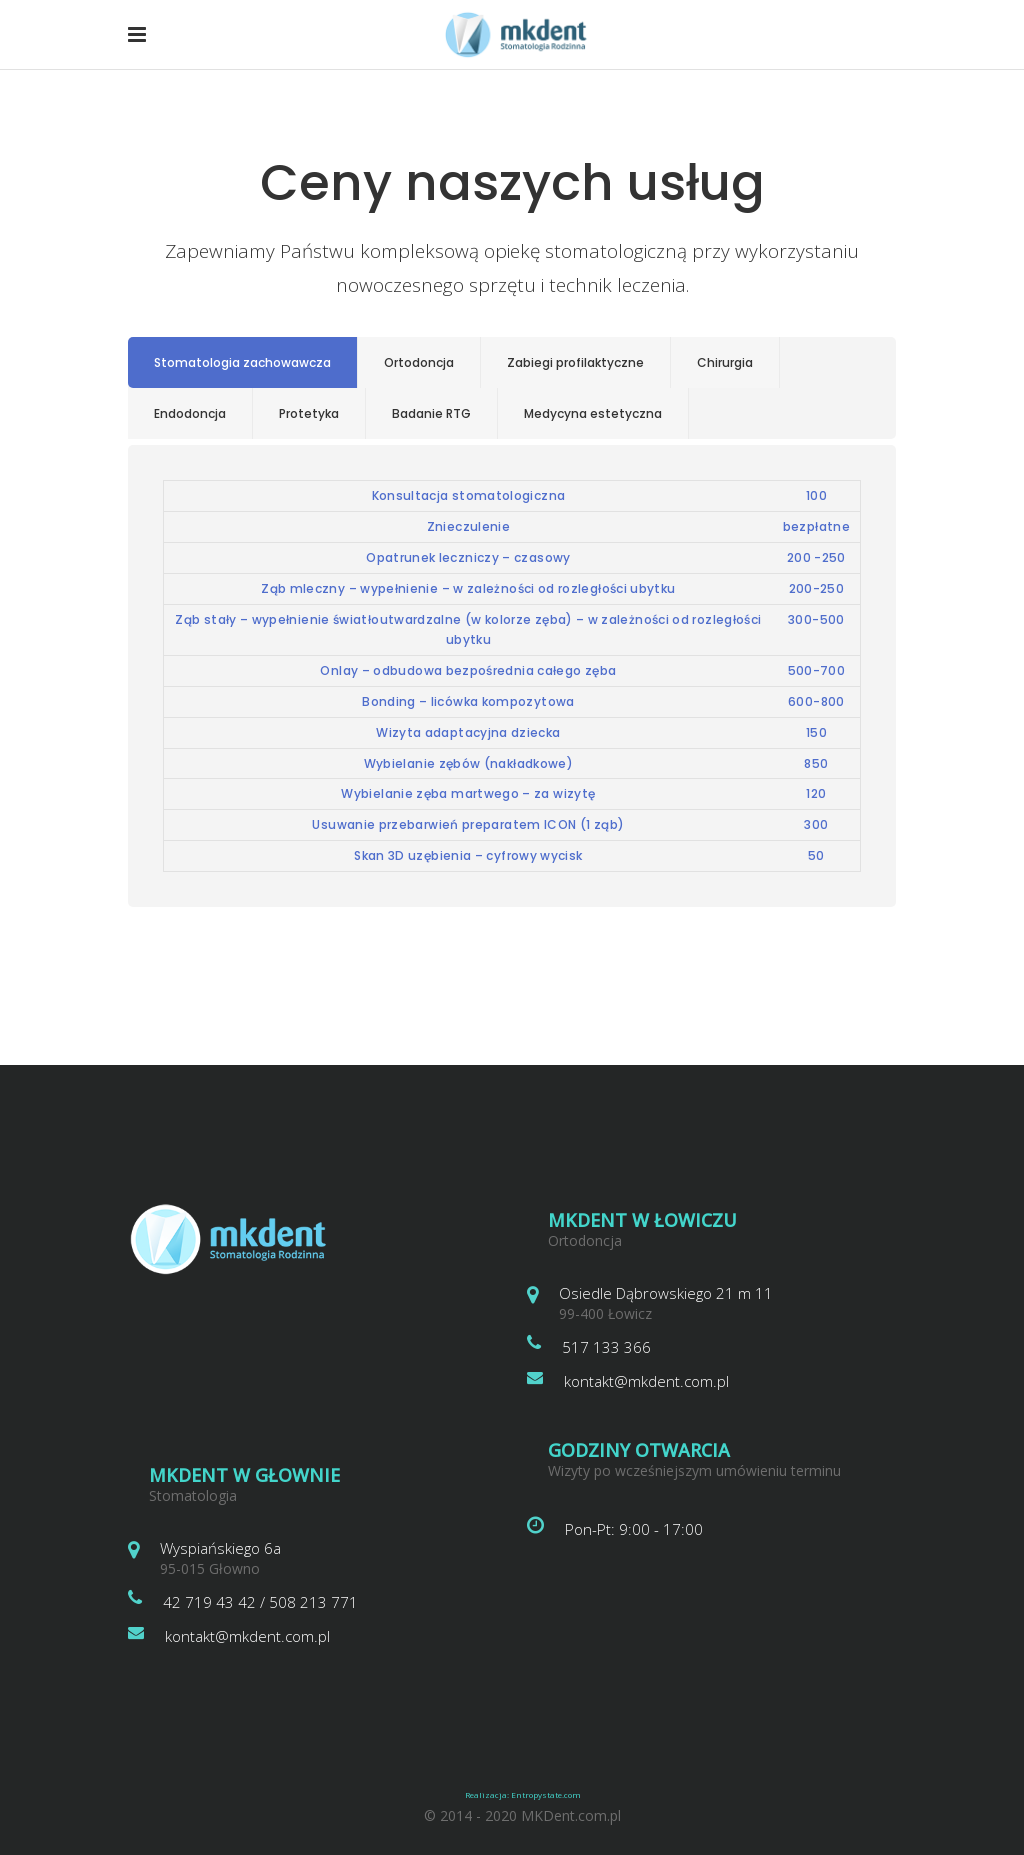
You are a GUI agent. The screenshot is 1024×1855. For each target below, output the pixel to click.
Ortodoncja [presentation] (419, 362)
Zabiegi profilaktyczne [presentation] (575, 362)
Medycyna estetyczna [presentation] (593, 413)
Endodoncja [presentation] (190, 413)
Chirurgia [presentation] (725, 362)
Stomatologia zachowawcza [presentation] (242, 362)
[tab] (243, 362)
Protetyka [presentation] (309, 413)
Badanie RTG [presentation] (431, 413)
